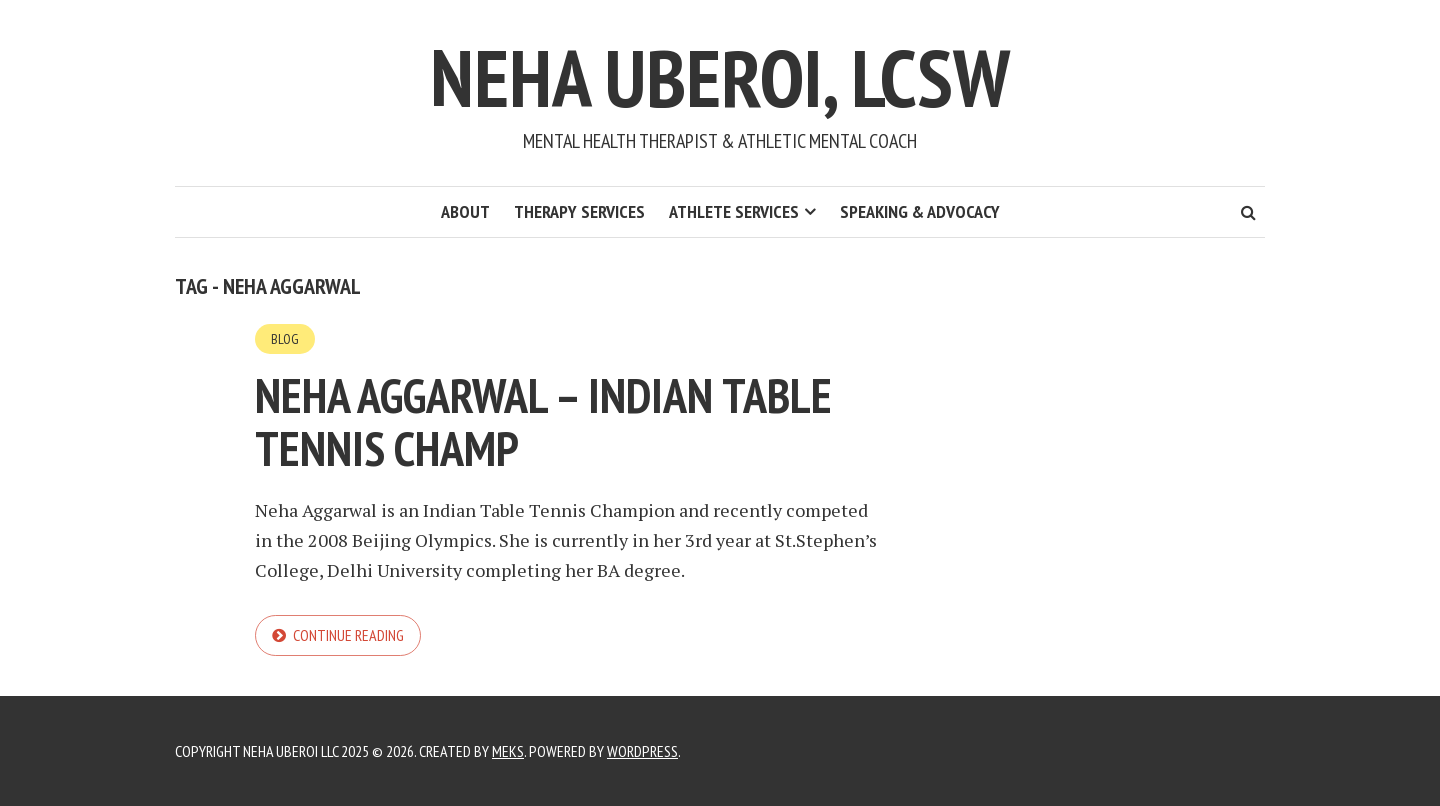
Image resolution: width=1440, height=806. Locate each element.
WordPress (642, 751)
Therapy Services (579, 211)
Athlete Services (734, 211)
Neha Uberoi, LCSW (720, 77)
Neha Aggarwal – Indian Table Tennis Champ (543, 421)
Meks (508, 751)
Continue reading (348, 635)
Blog (285, 339)
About (465, 211)
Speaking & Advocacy (920, 211)
